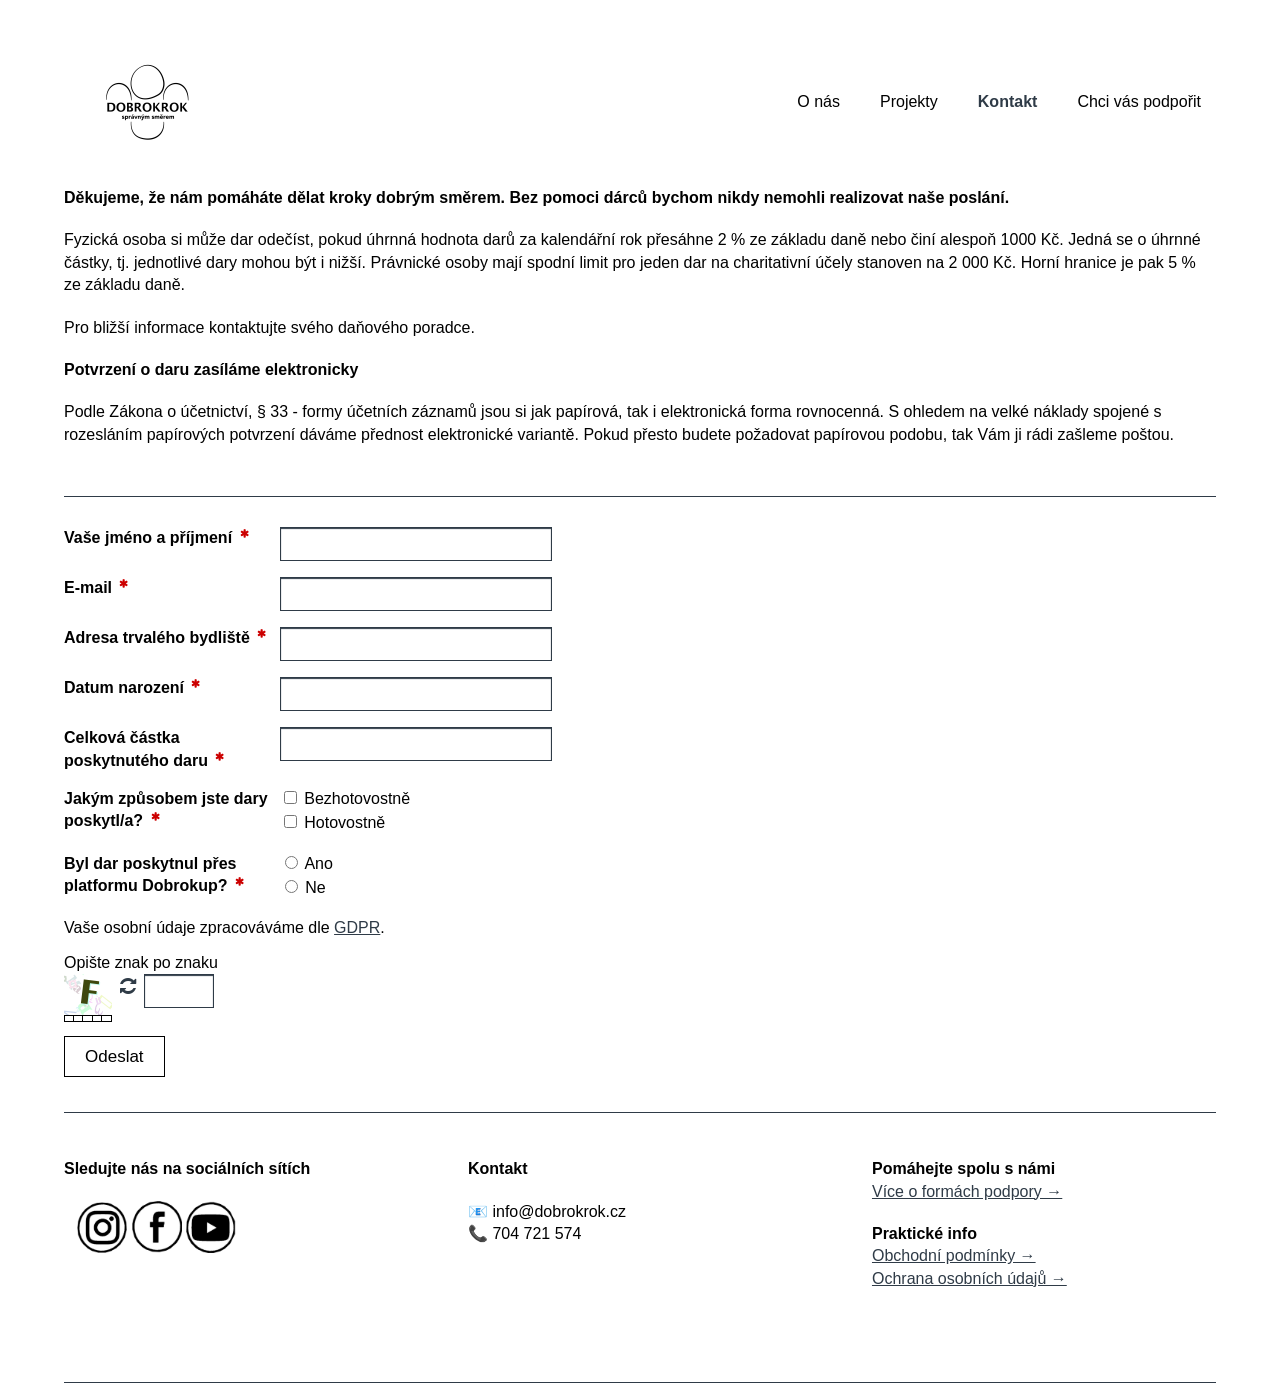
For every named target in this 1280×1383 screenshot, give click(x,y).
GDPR (357, 927)
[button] (114, 1056)
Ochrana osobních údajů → (969, 1278)
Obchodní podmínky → (954, 1255)
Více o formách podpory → (967, 1191)
